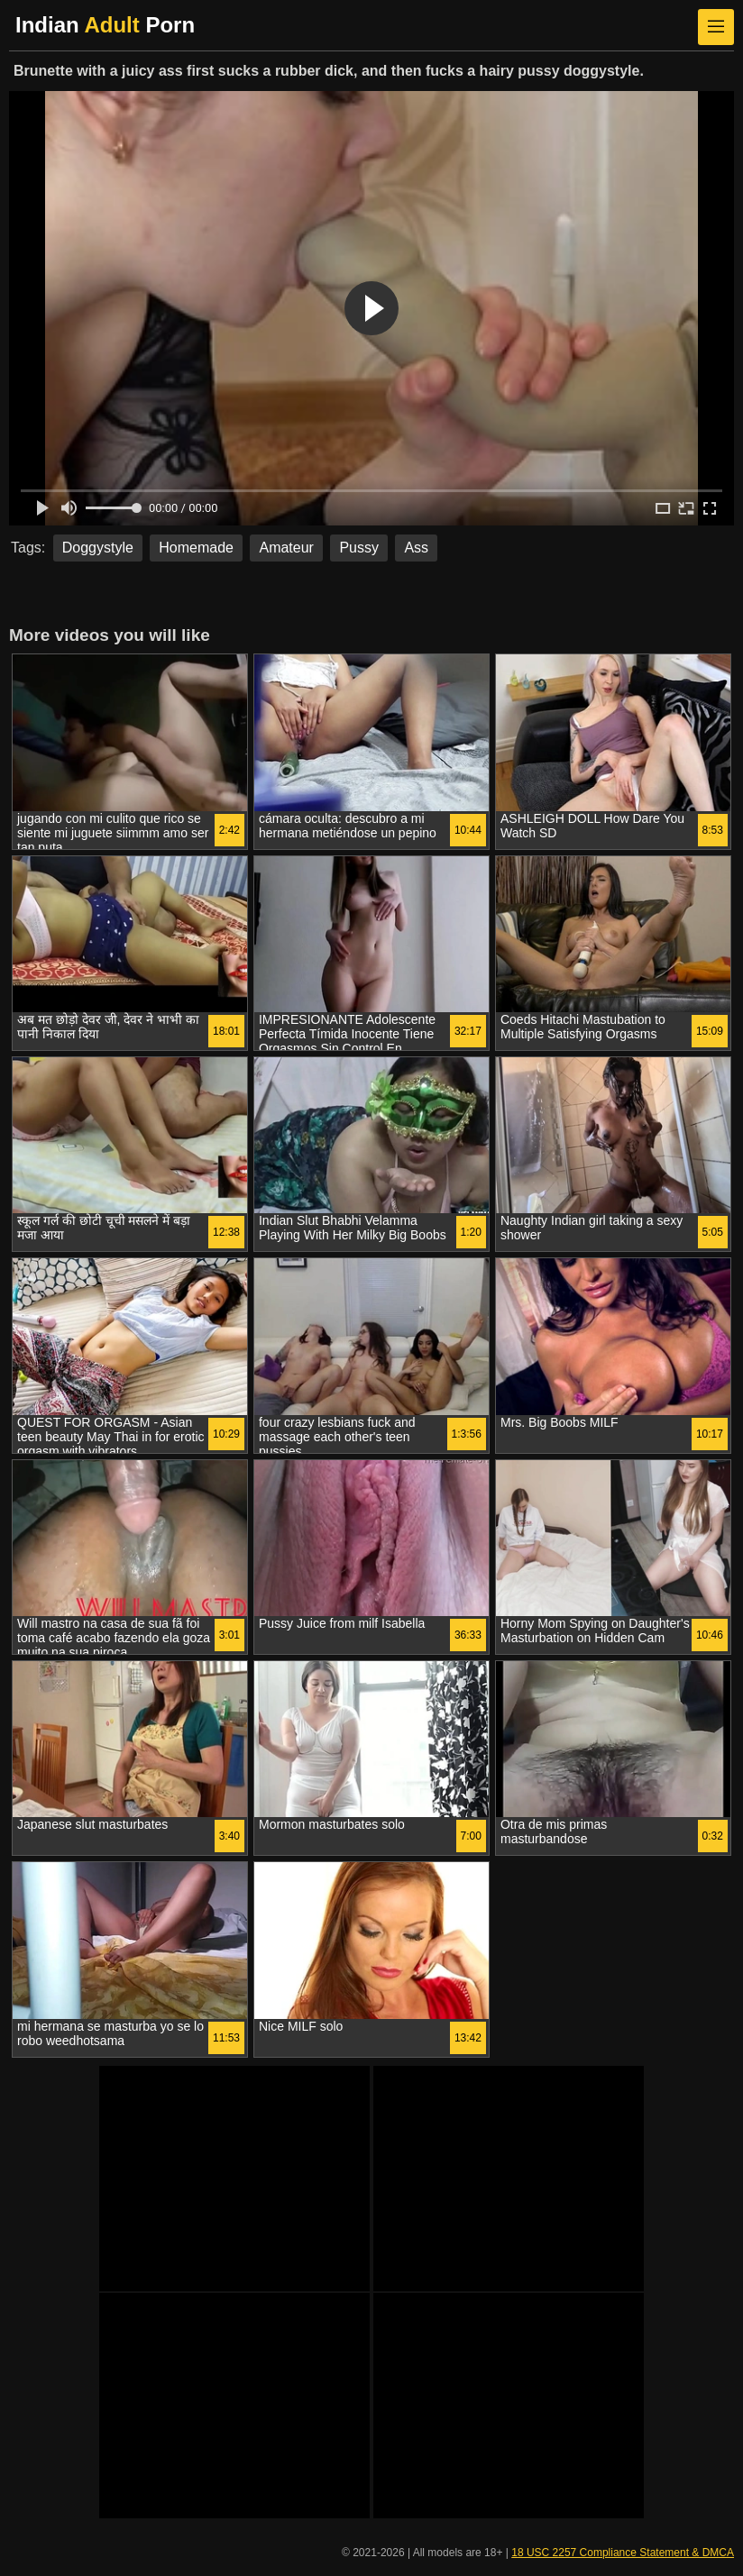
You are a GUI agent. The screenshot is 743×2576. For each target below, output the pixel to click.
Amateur (286, 547)
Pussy (359, 547)
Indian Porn (105, 25)
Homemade (196, 547)
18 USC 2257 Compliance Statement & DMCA (622, 2552)
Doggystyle (97, 547)
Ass (416, 547)
